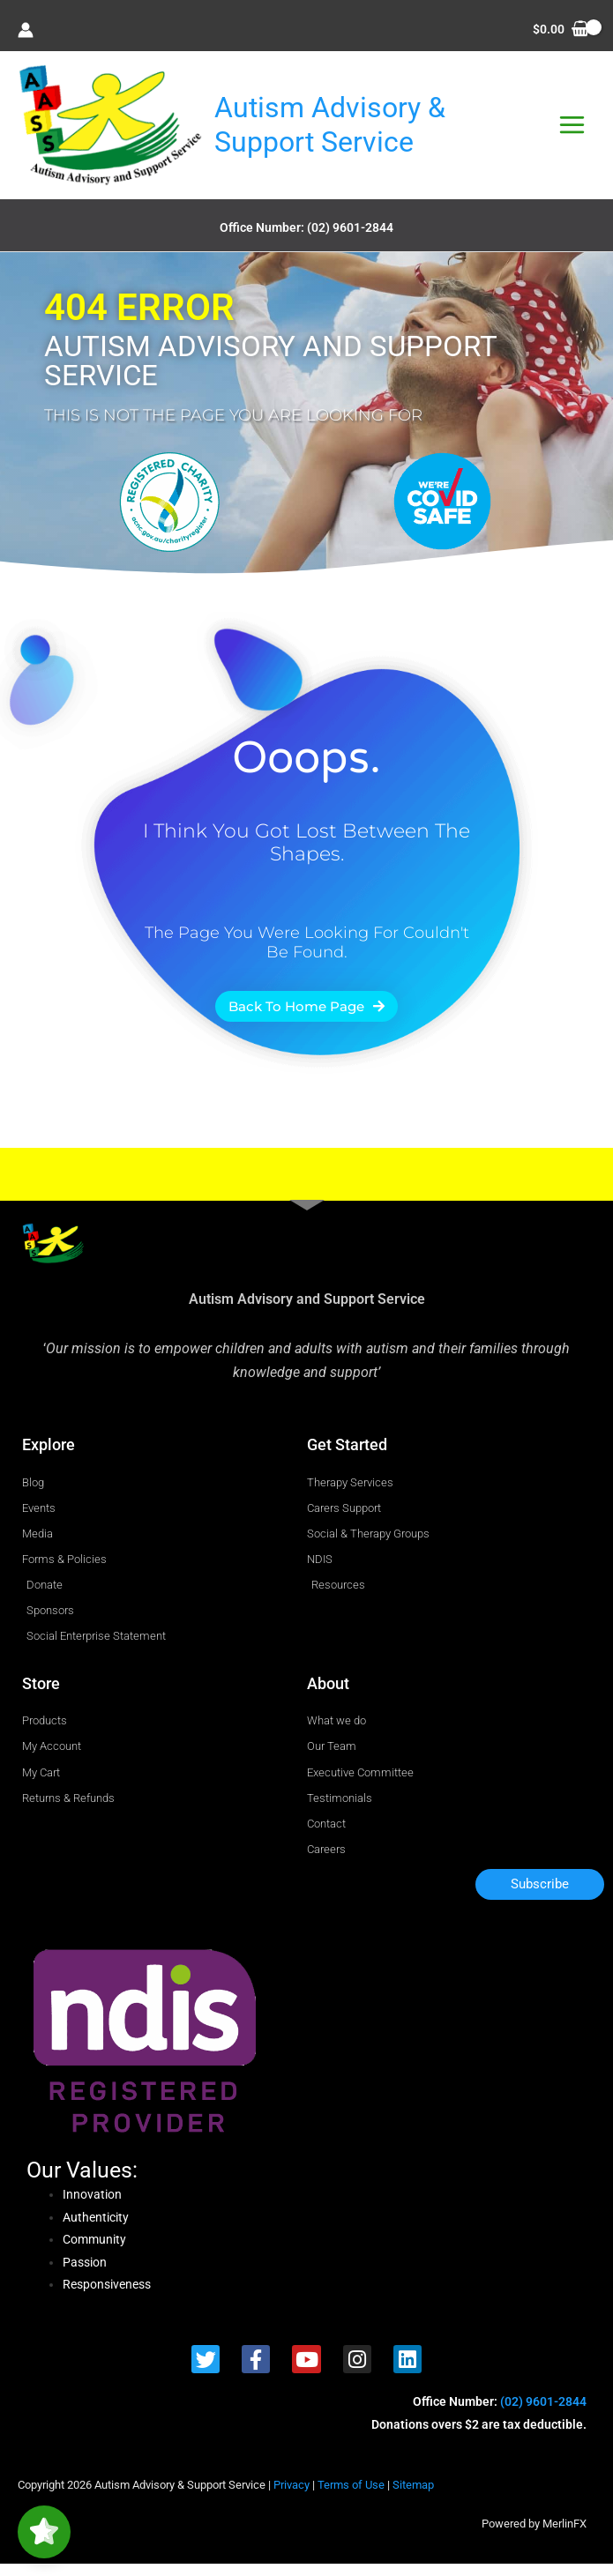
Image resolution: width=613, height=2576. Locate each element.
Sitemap (413, 2497)
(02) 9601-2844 (350, 240)
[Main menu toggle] (572, 131)
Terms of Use (351, 2497)
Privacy (291, 2497)
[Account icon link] (26, 30)
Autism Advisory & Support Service (348, 130)
